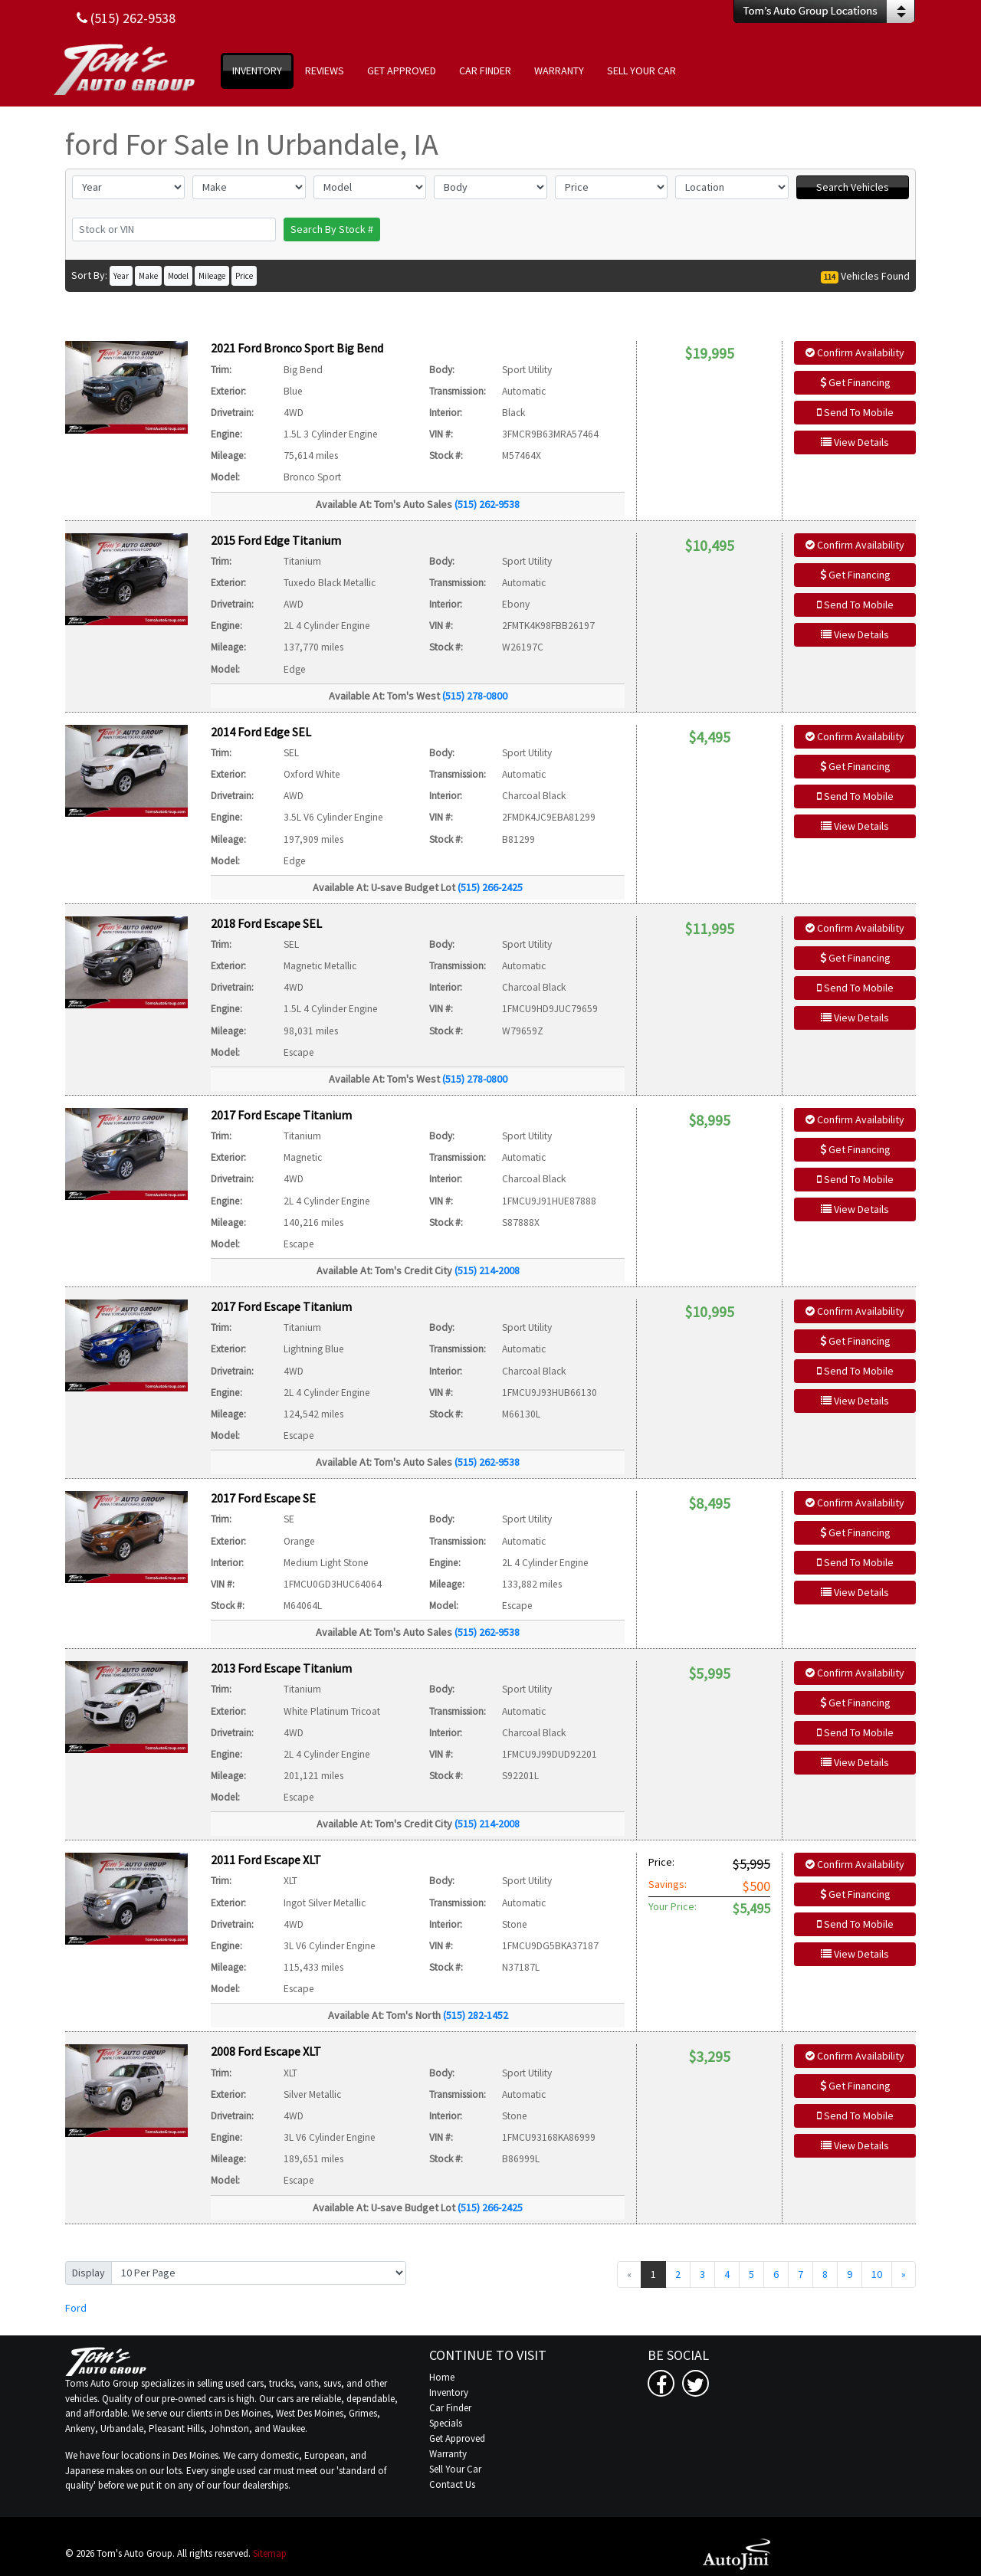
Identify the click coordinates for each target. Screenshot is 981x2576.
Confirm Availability (854, 352)
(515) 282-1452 (475, 2015)
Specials (445, 2423)
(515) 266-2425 (490, 887)
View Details (855, 442)
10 (876, 2274)
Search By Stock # (331, 229)
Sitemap (270, 2553)
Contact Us (452, 2484)
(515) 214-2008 (487, 1270)
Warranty (448, 2453)
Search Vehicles (852, 187)
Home (441, 2377)
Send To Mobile (855, 412)
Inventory (448, 2392)
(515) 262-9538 (487, 504)
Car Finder (450, 2407)
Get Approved (457, 2438)
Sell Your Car (455, 2469)
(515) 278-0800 (474, 696)
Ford (76, 2308)
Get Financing (855, 382)
